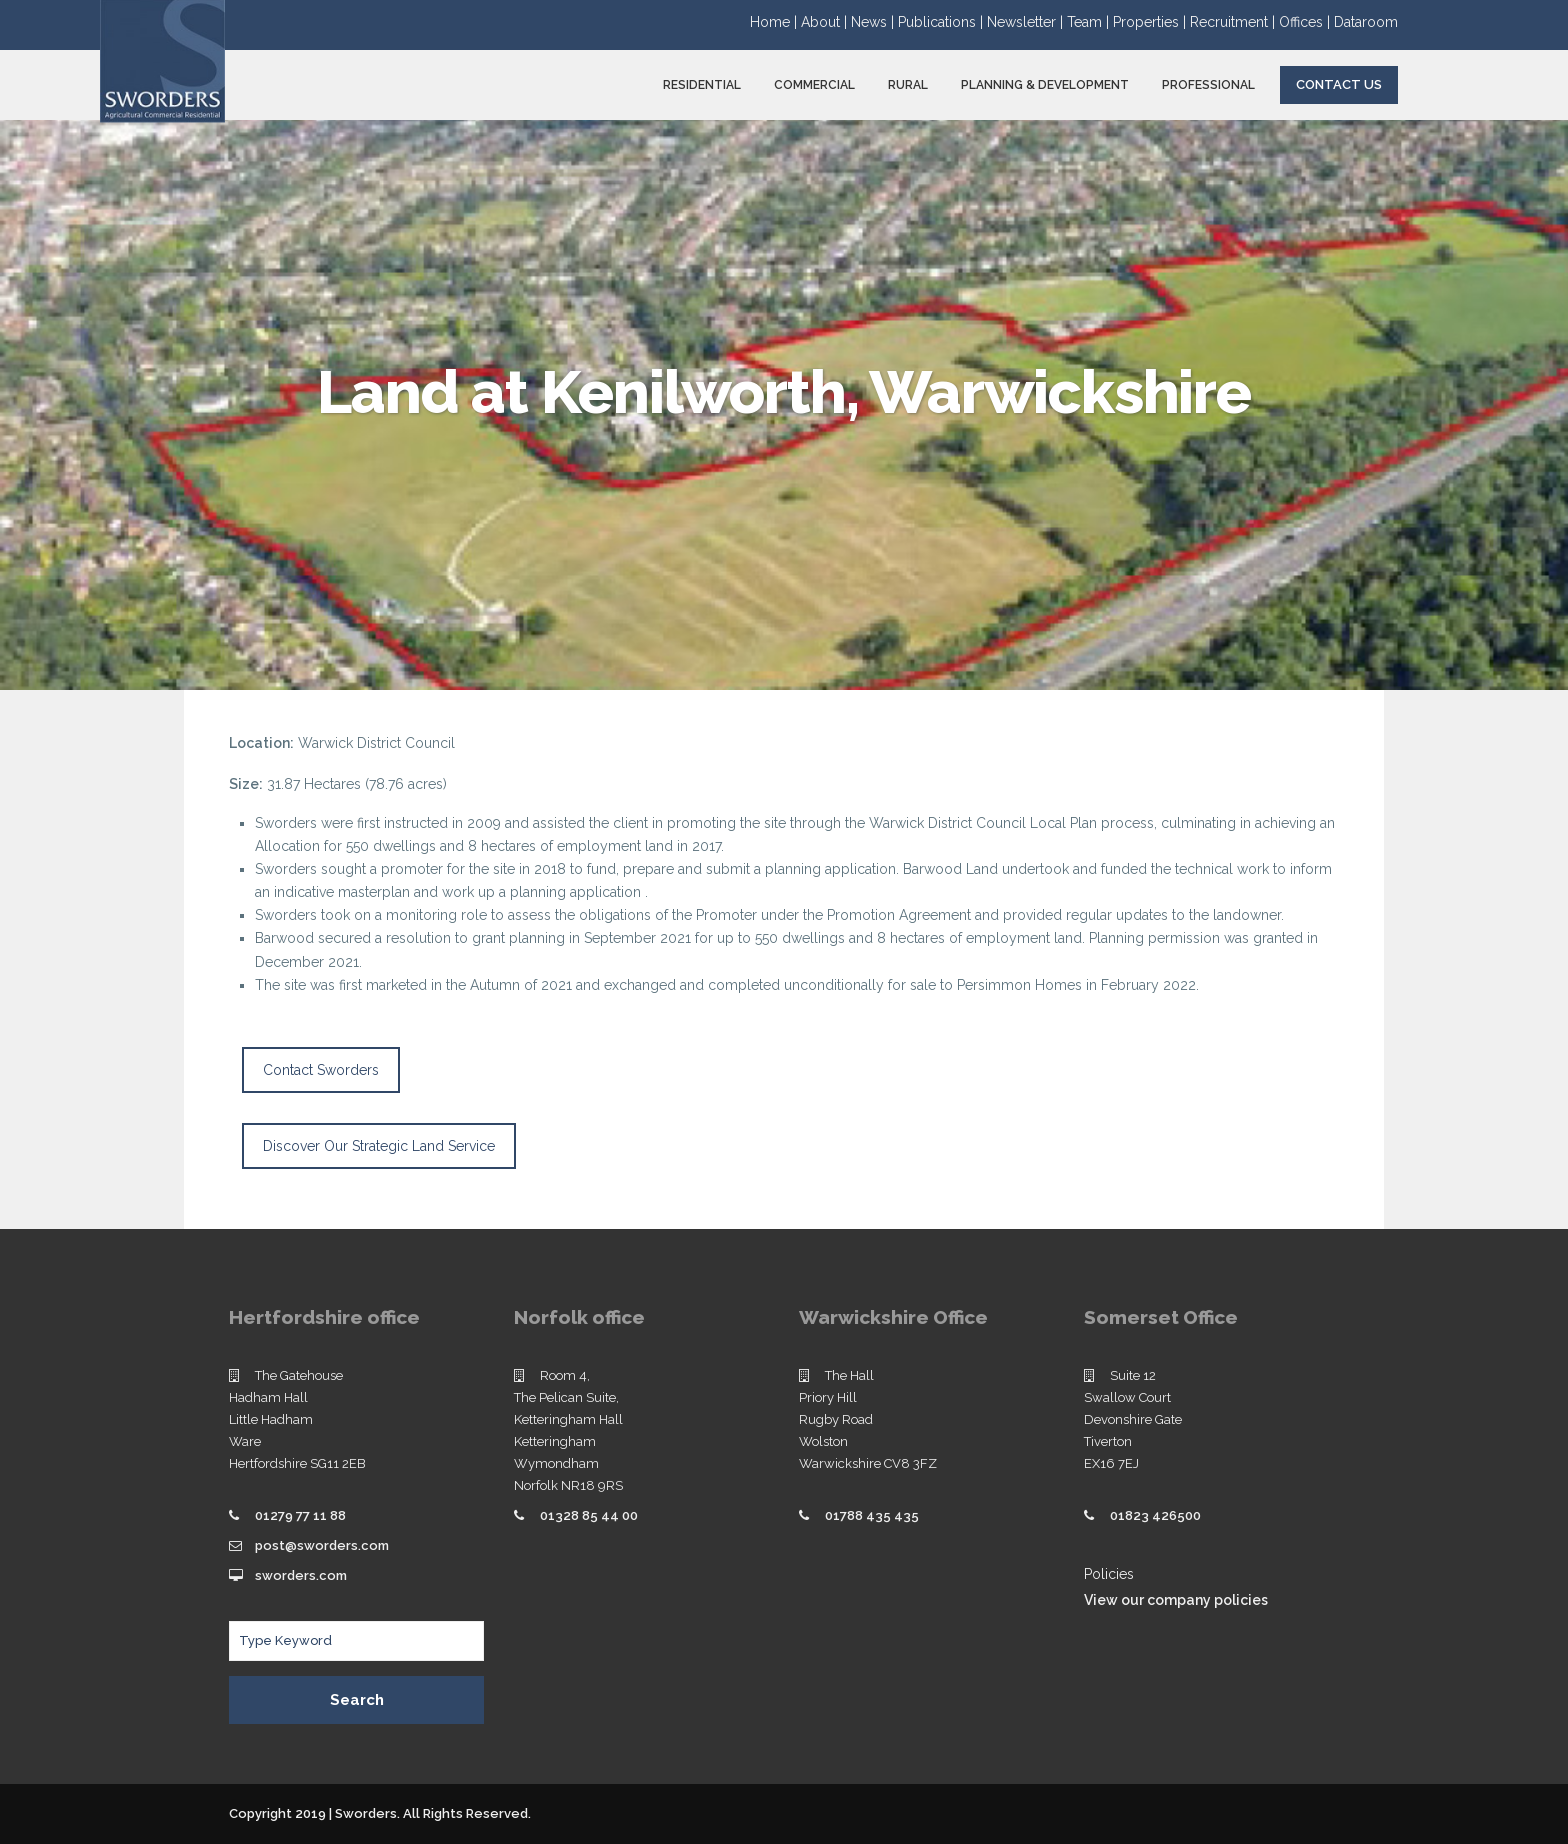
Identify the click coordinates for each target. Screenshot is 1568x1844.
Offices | (1306, 22)
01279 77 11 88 (300, 1515)
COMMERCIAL (814, 85)
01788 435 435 (872, 1515)
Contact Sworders (321, 1070)
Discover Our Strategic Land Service (379, 1146)
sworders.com (301, 1575)
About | (826, 22)
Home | (775, 22)
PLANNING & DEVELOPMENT (1045, 85)
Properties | (1151, 22)
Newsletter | (1027, 22)
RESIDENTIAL (702, 85)
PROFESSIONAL (1208, 85)
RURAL (908, 85)
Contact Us (1339, 84)
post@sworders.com (322, 1545)
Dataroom (1366, 22)
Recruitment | (1234, 22)
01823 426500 (1155, 1515)
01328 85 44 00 (589, 1515)
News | (874, 22)
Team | (1090, 22)
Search (357, 1700)
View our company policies (1176, 1600)
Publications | (942, 22)
